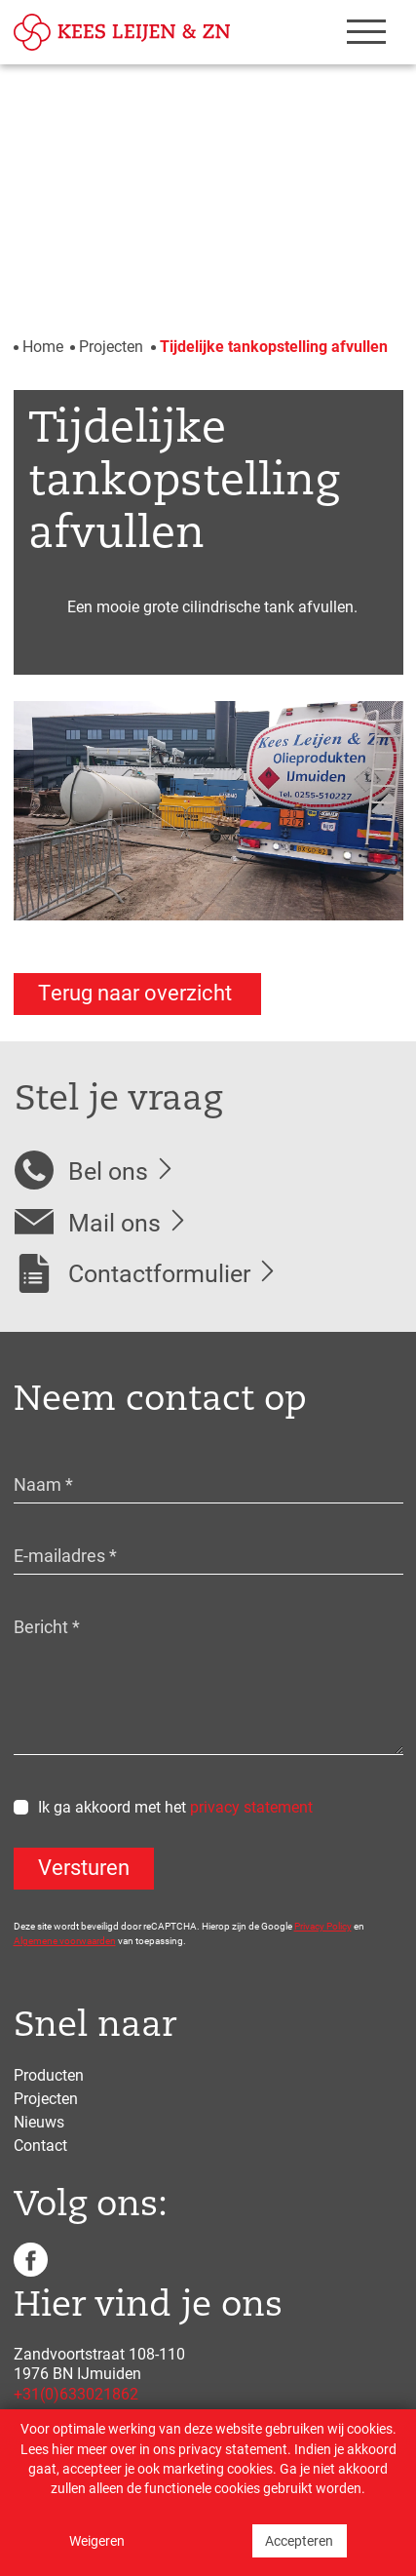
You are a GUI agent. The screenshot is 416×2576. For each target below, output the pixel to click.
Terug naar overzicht (137, 992)
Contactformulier (159, 1273)
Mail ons (114, 1222)
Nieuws (39, 2121)
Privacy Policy (323, 1925)
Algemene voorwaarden (65, 1940)
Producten (49, 2074)
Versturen (84, 1867)
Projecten (111, 345)
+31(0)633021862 (76, 2393)
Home (42, 345)
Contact (40, 2144)
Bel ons (108, 1170)
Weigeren (97, 2541)
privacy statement (251, 1806)
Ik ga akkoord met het (175, 1806)
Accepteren (299, 2541)
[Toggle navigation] (358, 32)
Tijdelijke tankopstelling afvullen (274, 345)
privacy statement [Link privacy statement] (232, 2449)
